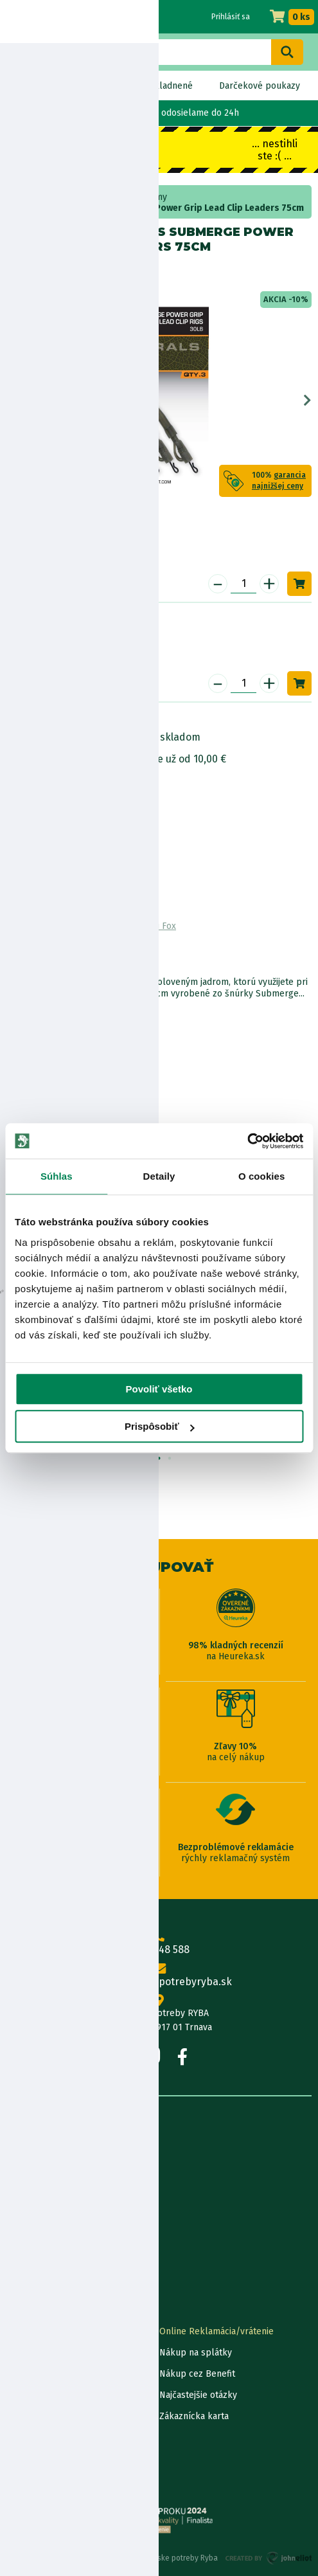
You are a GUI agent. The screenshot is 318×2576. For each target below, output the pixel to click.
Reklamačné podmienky (55, 2479)
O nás (18, 2151)
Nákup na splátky (74, 759)
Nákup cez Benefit (197, 2373)
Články (20, 2236)
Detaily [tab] (159, 1176)
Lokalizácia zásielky (46, 2352)
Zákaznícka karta (194, 2416)
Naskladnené (166, 85)
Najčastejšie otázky (198, 2395)
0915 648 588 (159, 1943)
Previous (10, 400)
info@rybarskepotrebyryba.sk (159, 1975)
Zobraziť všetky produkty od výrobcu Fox (91, 926)
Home (24, 197)
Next (307, 400)
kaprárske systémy (127, 197)
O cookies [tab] (261, 1176)
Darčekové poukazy (259, 85)
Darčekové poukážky (49, 2395)
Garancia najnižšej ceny (53, 2373)
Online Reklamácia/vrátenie (216, 2331)
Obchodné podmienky (51, 2215)
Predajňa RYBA (36, 2172)
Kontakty (24, 2331)
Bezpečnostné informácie (69, 795)
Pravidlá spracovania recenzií (66, 2437)
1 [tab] (148, 1458)
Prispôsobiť (160, 1426)
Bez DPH (94, 85)
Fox (48, 272)
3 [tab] (170, 1458)
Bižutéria (62, 197)
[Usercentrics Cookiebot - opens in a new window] (247, 1141)
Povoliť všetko (159, 1388)
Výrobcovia (28, 2278)
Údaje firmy (29, 2193)
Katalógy (24, 2257)
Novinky (34, 85)
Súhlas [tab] (56, 1176)
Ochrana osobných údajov (59, 2458)
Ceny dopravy (34, 2416)
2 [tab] (159, 1458)
